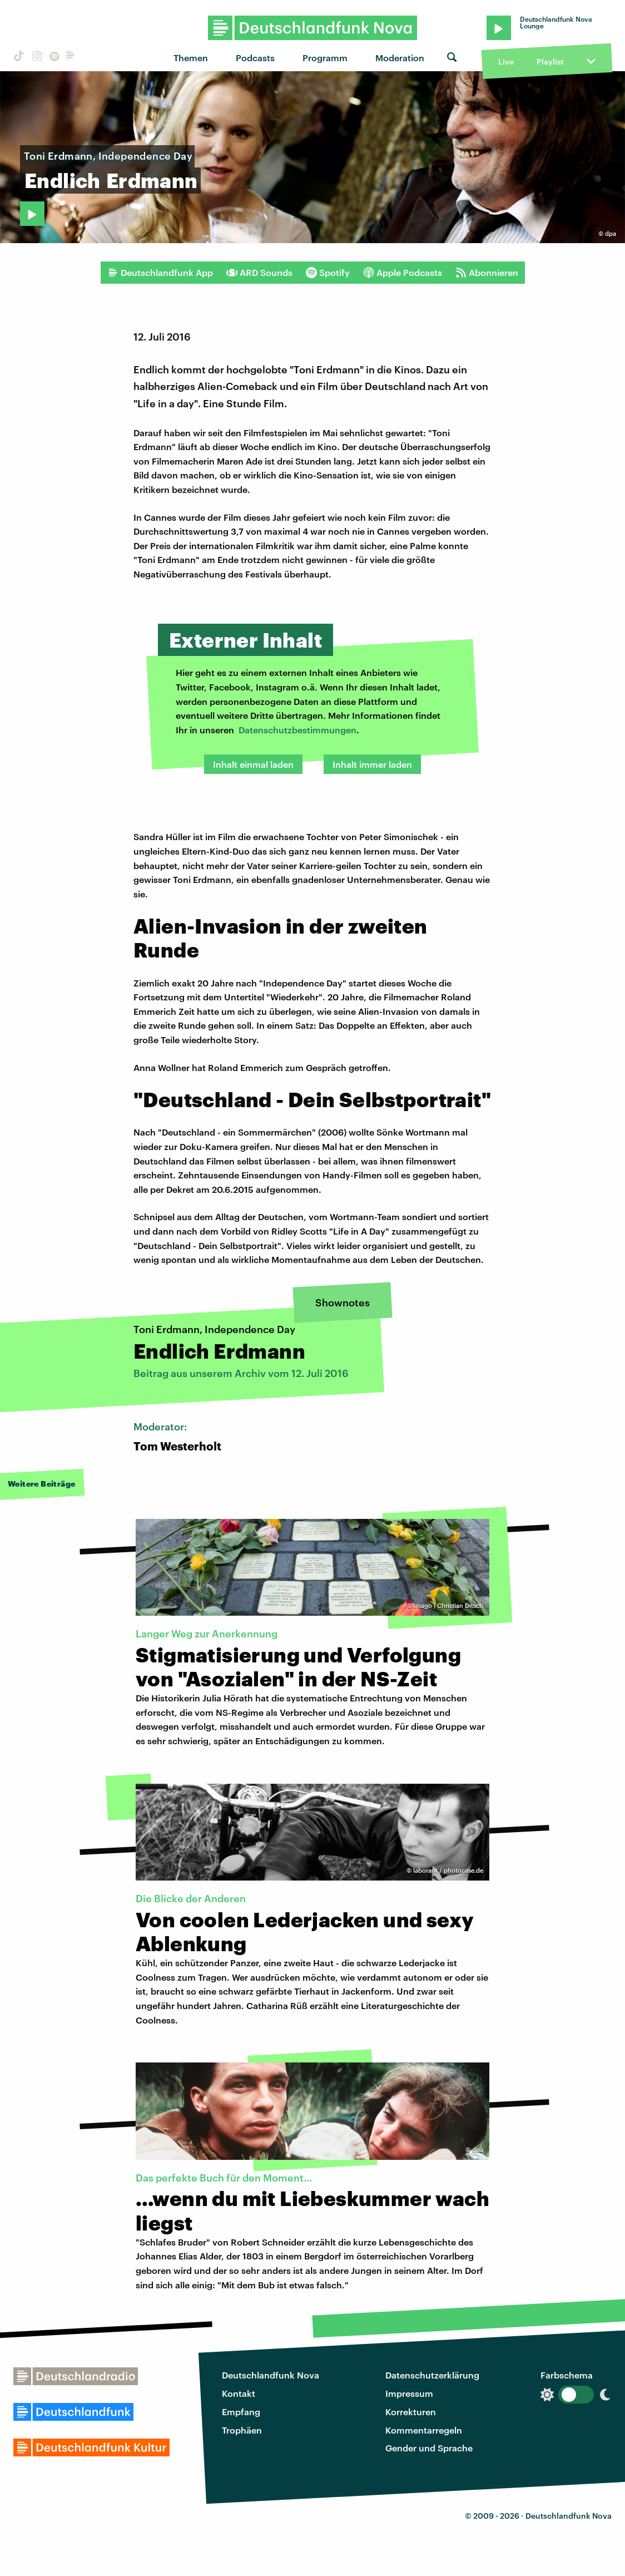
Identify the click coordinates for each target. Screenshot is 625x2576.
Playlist (550, 61)
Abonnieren (486, 272)
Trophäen (242, 2430)
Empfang (241, 2411)
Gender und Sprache (429, 2447)
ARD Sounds (259, 272)
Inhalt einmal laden (253, 764)
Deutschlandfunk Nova (270, 2375)
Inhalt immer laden (372, 764)
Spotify (328, 272)
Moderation (399, 57)
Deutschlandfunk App (160, 272)
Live (506, 61)
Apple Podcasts (402, 272)
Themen (190, 57)
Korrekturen (410, 2411)
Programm (325, 57)
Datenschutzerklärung (432, 2375)
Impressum (409, 2393)
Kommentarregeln (423, 2430)
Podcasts (255, 57)
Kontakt (238, 2393)
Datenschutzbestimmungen (297, 729)
